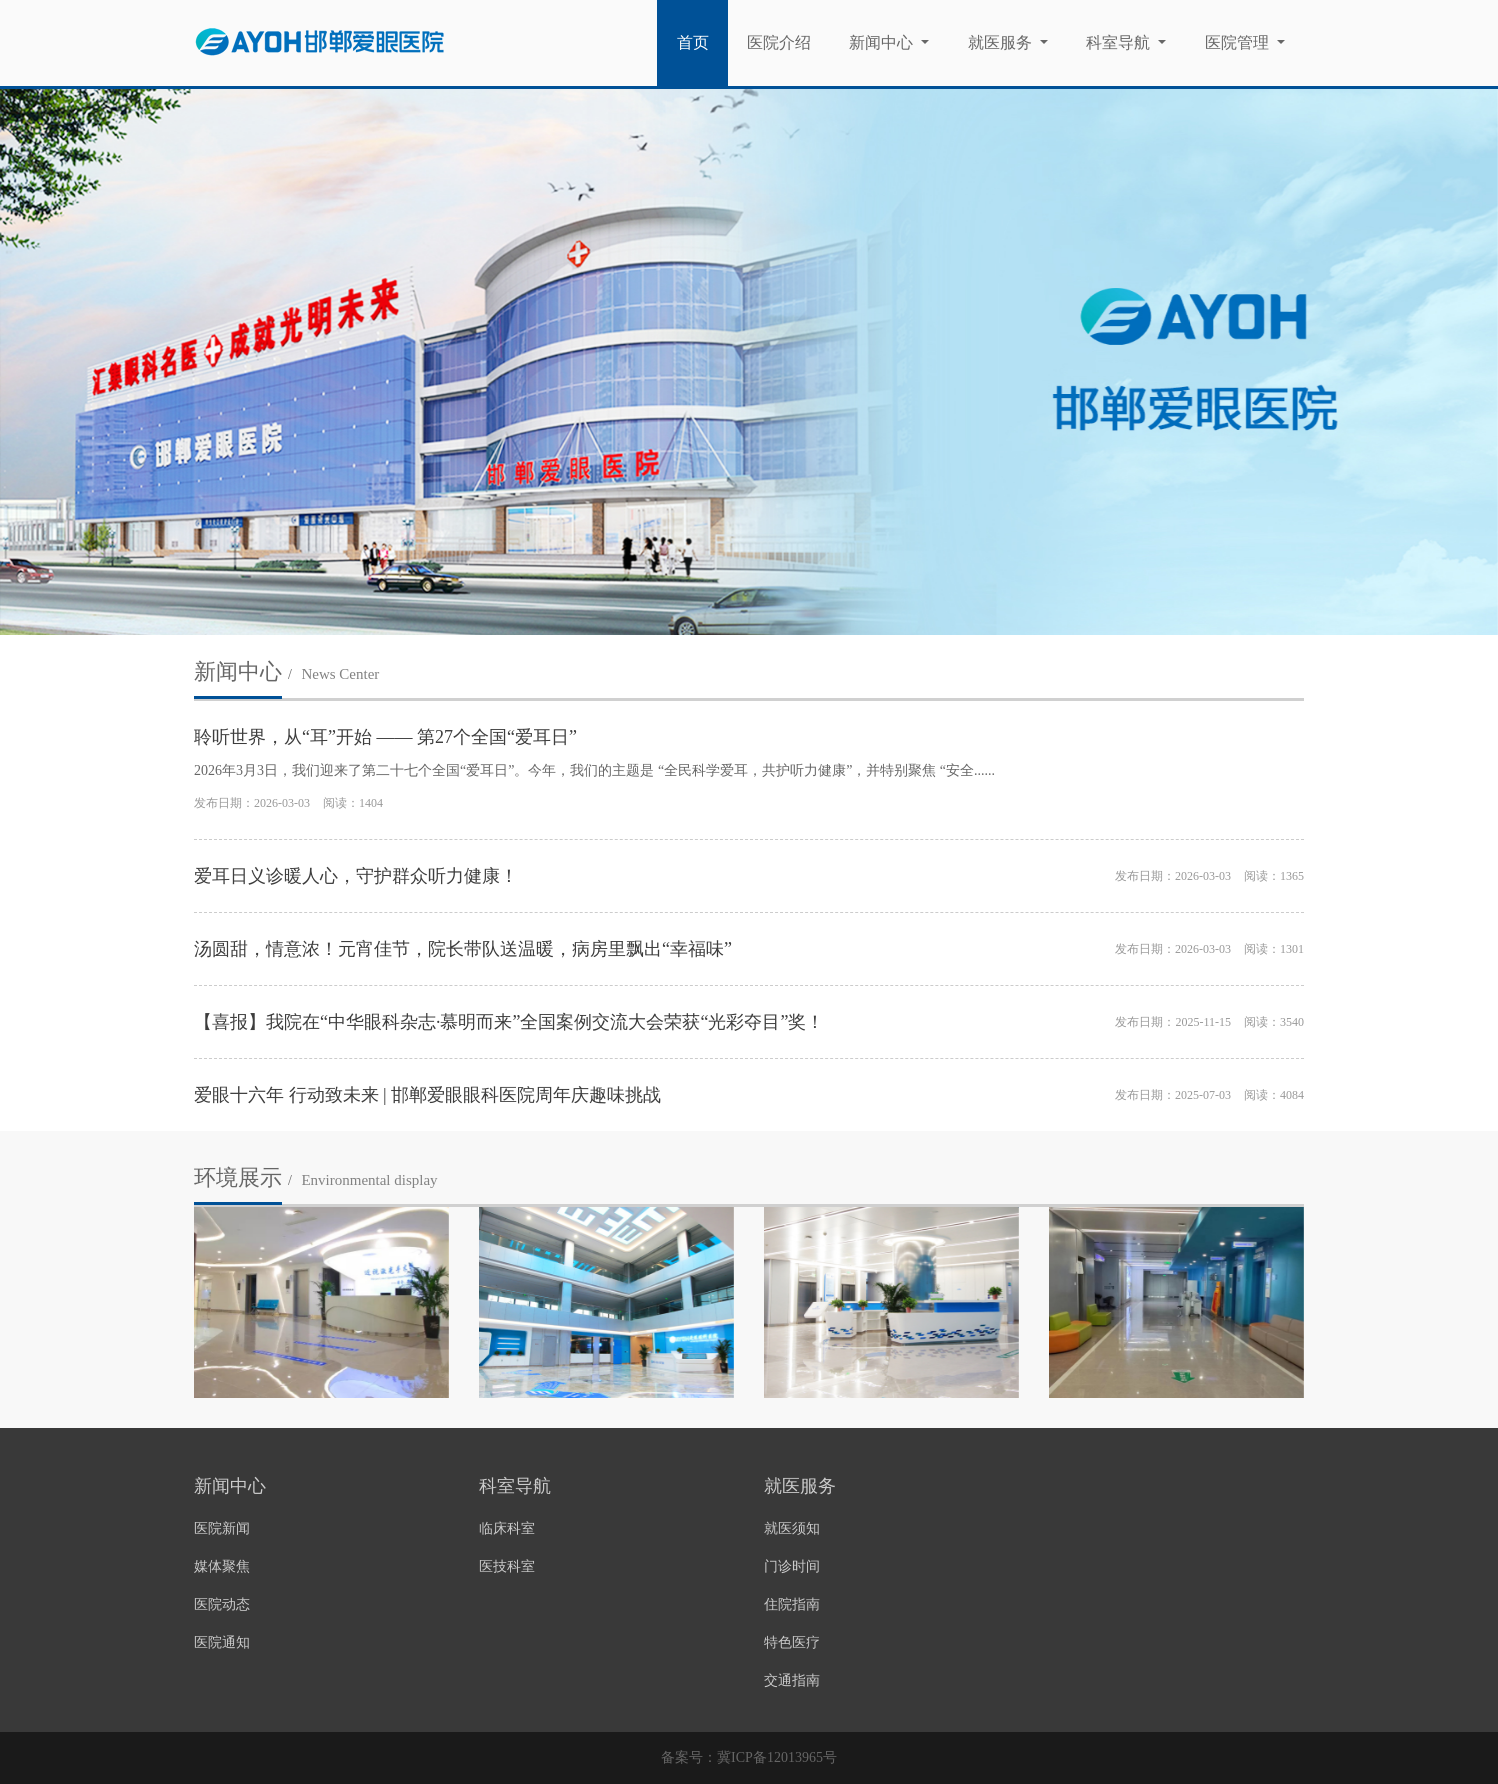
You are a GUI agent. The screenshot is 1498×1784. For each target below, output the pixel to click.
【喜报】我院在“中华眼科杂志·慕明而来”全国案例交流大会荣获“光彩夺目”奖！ (509, 1022)
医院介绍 (779, 42)
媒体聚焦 (222, 1566)
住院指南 (792, 1604)
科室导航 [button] (1120, 42)
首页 (702, 41)
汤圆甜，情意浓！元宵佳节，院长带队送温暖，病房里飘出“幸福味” (463, 949)
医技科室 (507, 1566)
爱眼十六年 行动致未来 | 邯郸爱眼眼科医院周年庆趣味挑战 (427, 1095)
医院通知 (222, 1642)
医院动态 (222, 1604)
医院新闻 (222, 1528)
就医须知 (792, 1528)
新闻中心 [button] (883, 42)
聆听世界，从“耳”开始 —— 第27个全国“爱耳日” (385, 737)
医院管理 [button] (1239, 42)
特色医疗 (792, 1642)
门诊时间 (792, 1566)
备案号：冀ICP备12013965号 (749, 1757)
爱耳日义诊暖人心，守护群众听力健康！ (356, 876)
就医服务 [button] (1002, 42)
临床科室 (507, 1528)
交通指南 (792, 1680)
